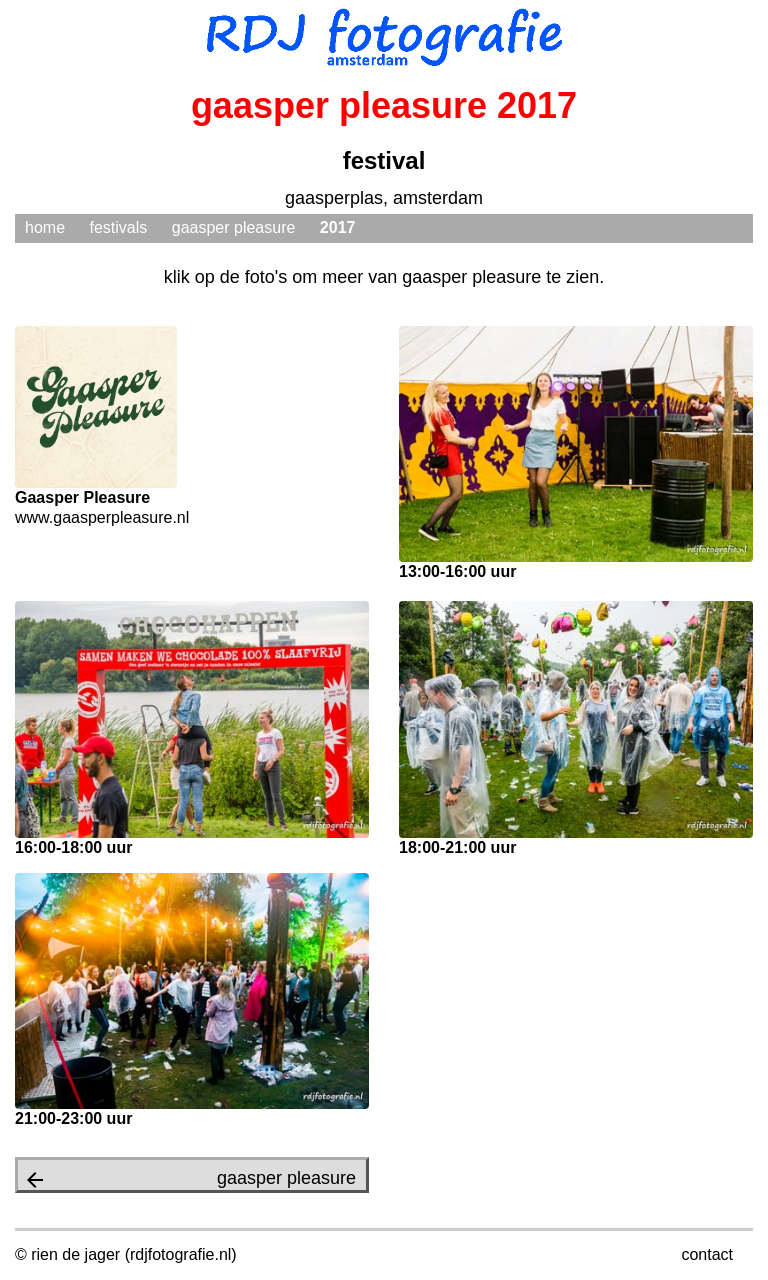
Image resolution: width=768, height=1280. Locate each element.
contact (707, 1254)
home (45, 227)
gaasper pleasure (234, 227)
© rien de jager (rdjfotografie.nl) (126, 1254)
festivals (118, 227)
